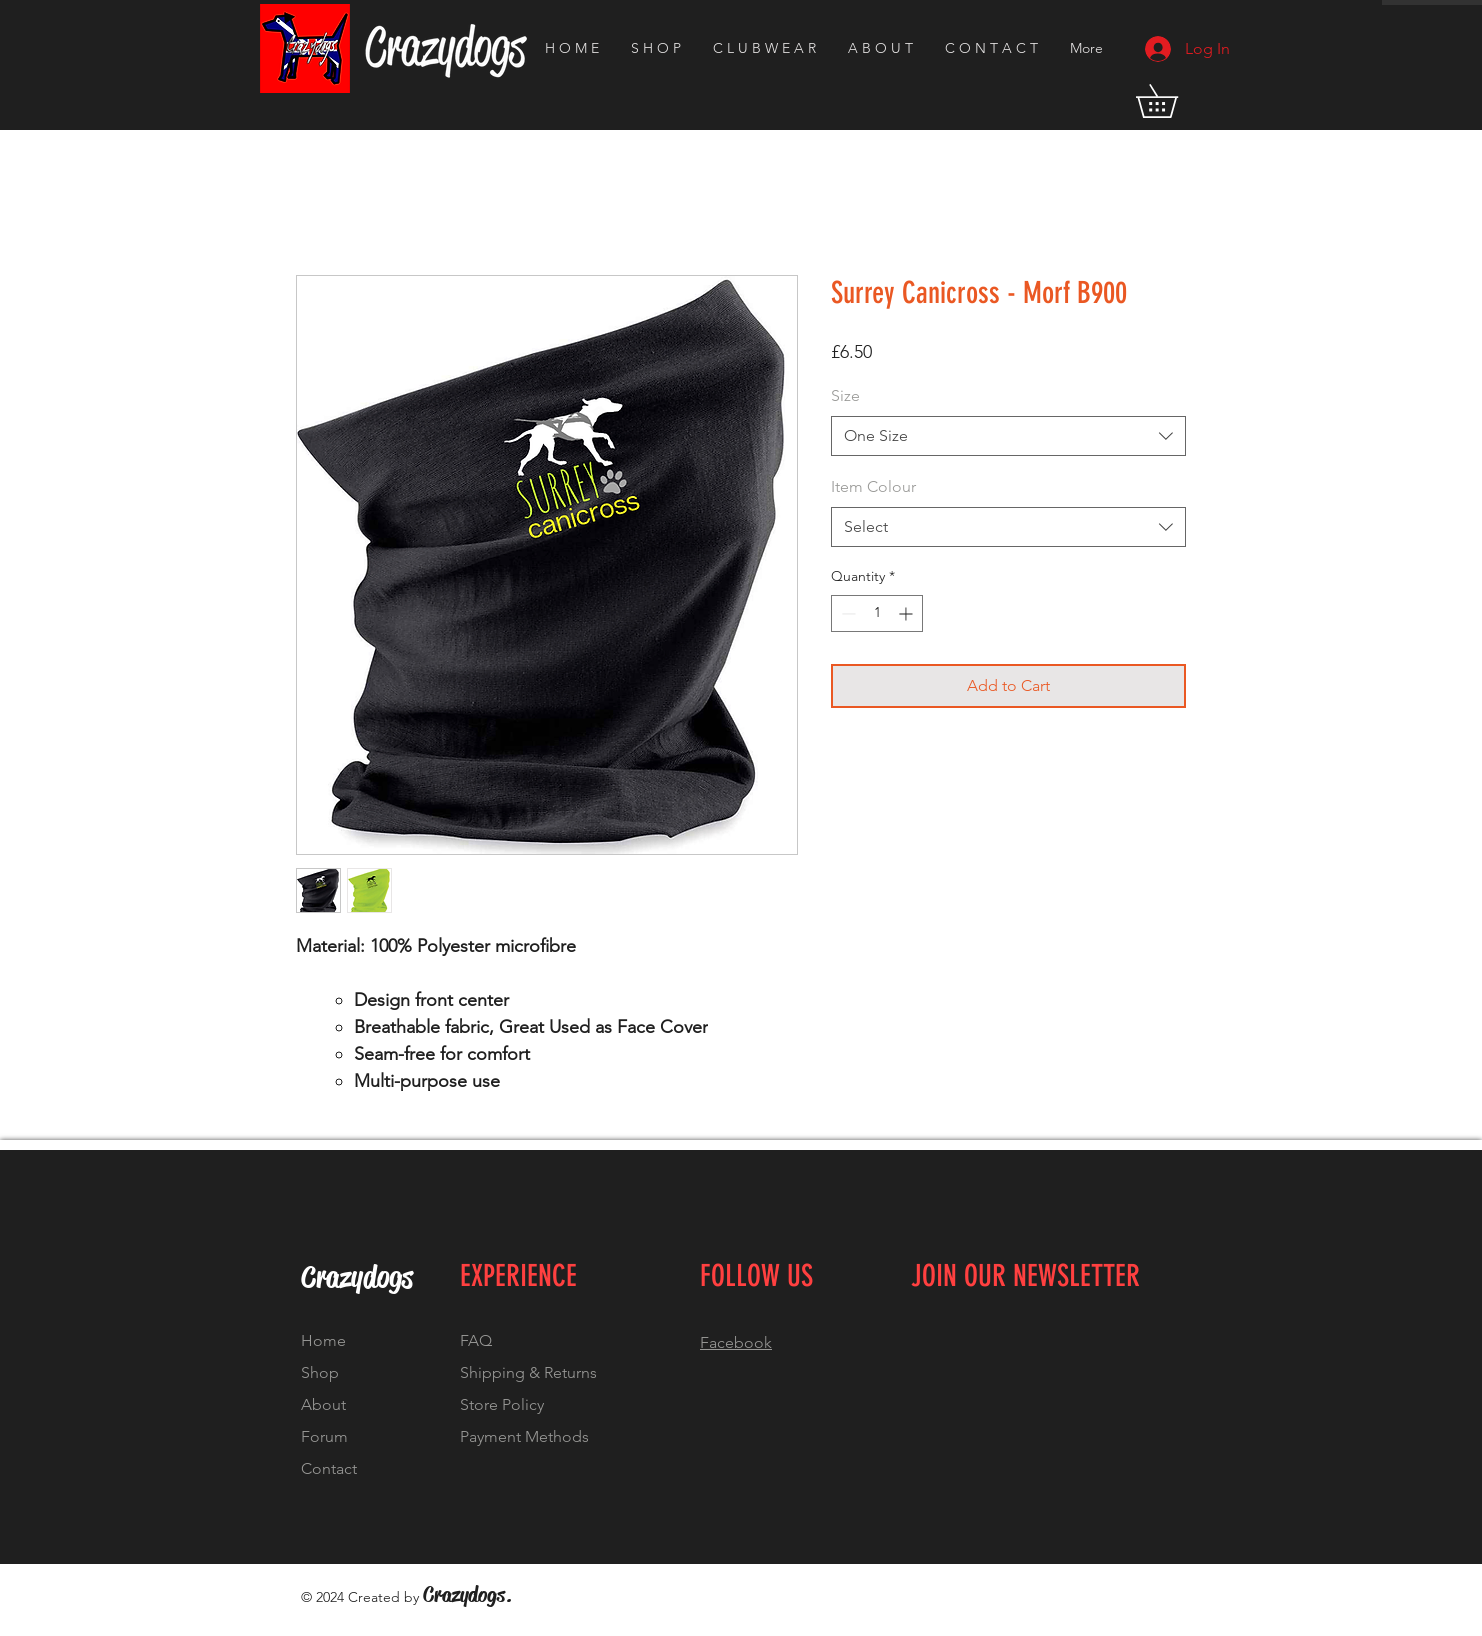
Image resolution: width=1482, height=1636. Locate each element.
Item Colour (873, 486)
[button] (1173, 101)
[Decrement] (846, 613)
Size (845, 395)
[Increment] (907, 613)
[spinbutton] (877, 613)
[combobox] (1008, 436)
